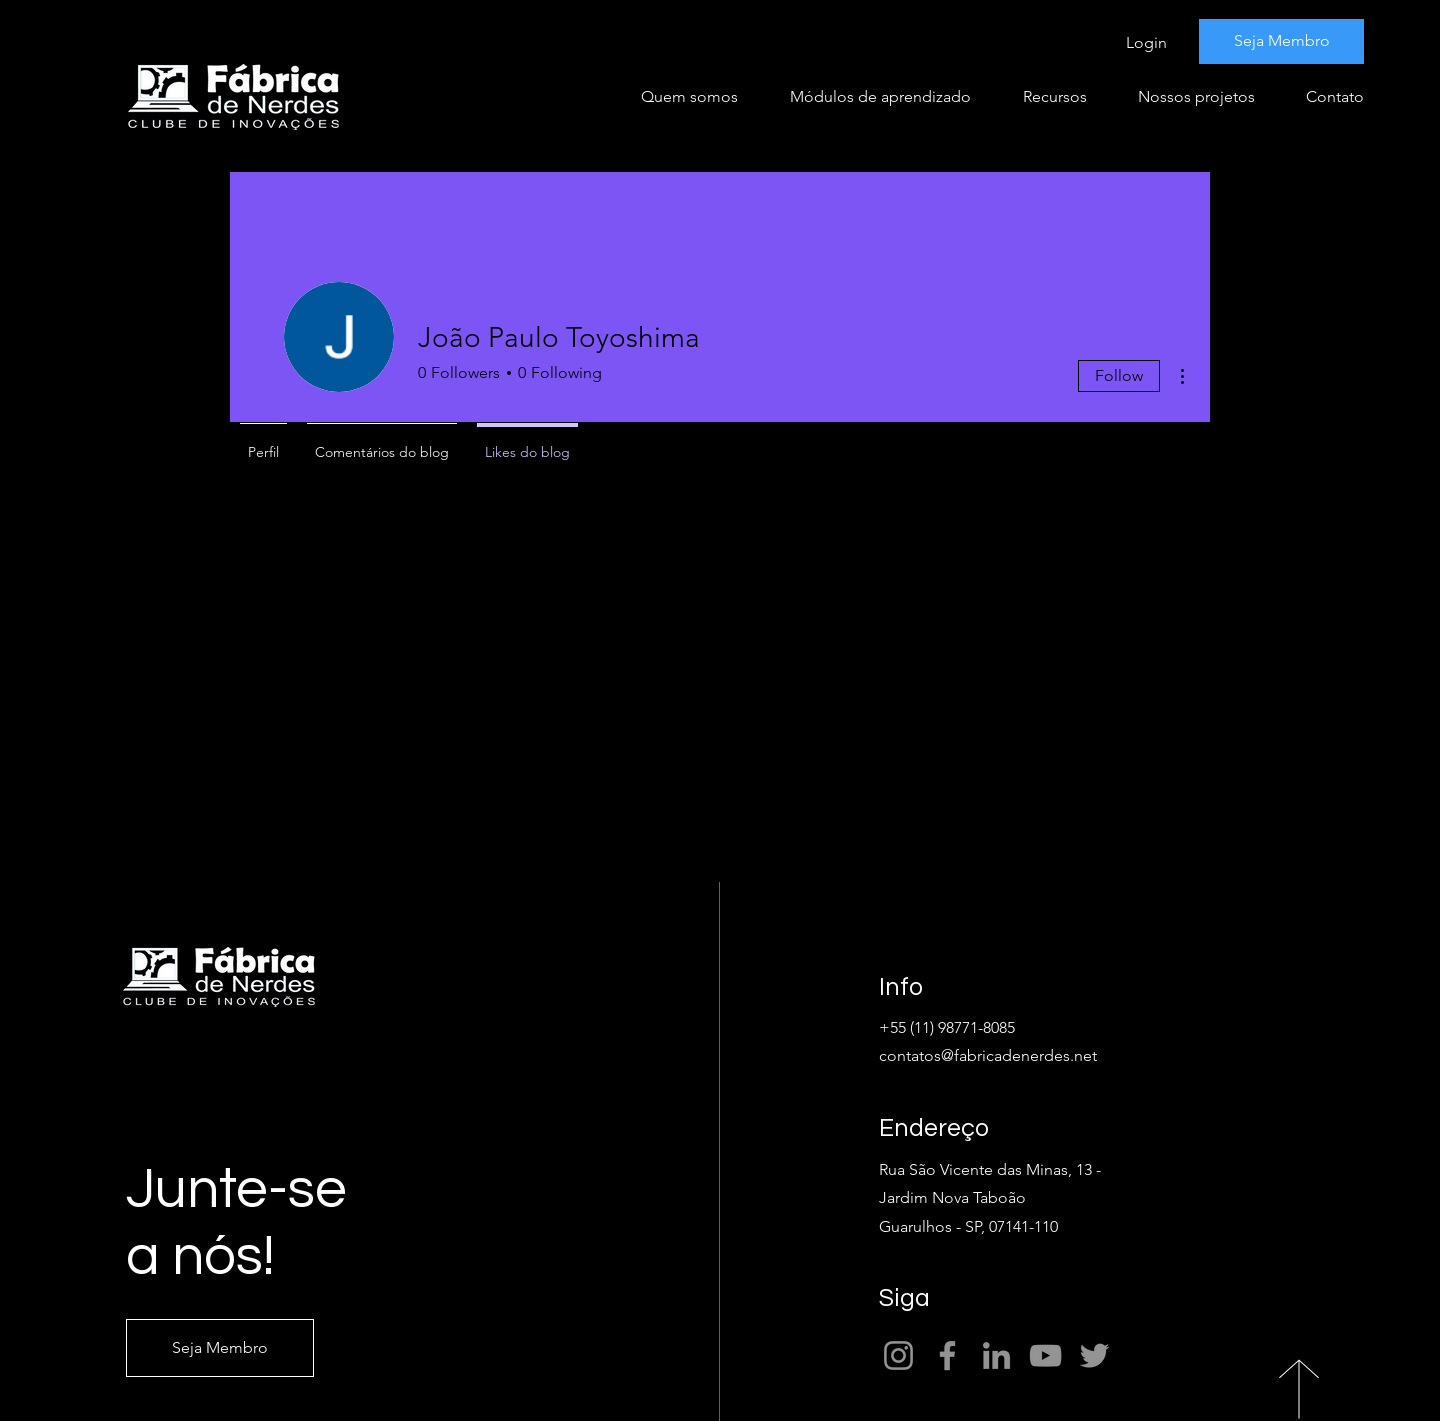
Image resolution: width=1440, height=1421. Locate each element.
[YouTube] (1045, 1355)
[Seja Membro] (1281, 41)
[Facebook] (947, 1355)
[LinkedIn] (996, 1355)
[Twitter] (1094, 1355)
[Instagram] (898, 1355)
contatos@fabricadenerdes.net (988, 1055)
